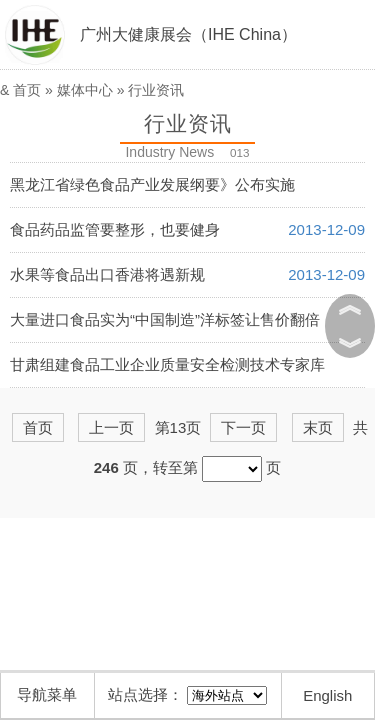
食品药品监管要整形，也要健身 (115, 229)
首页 (27, 90)
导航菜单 (47, 694)
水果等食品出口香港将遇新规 (107, 274)
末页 (318, 427)
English (327, 695)
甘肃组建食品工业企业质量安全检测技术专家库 (167, 364)
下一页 (243, 427)
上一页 (111, 427)
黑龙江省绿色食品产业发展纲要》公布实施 (152, 184)
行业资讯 (156, 90)
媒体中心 (85, 90)
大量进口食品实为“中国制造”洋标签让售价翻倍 (165, 319)
